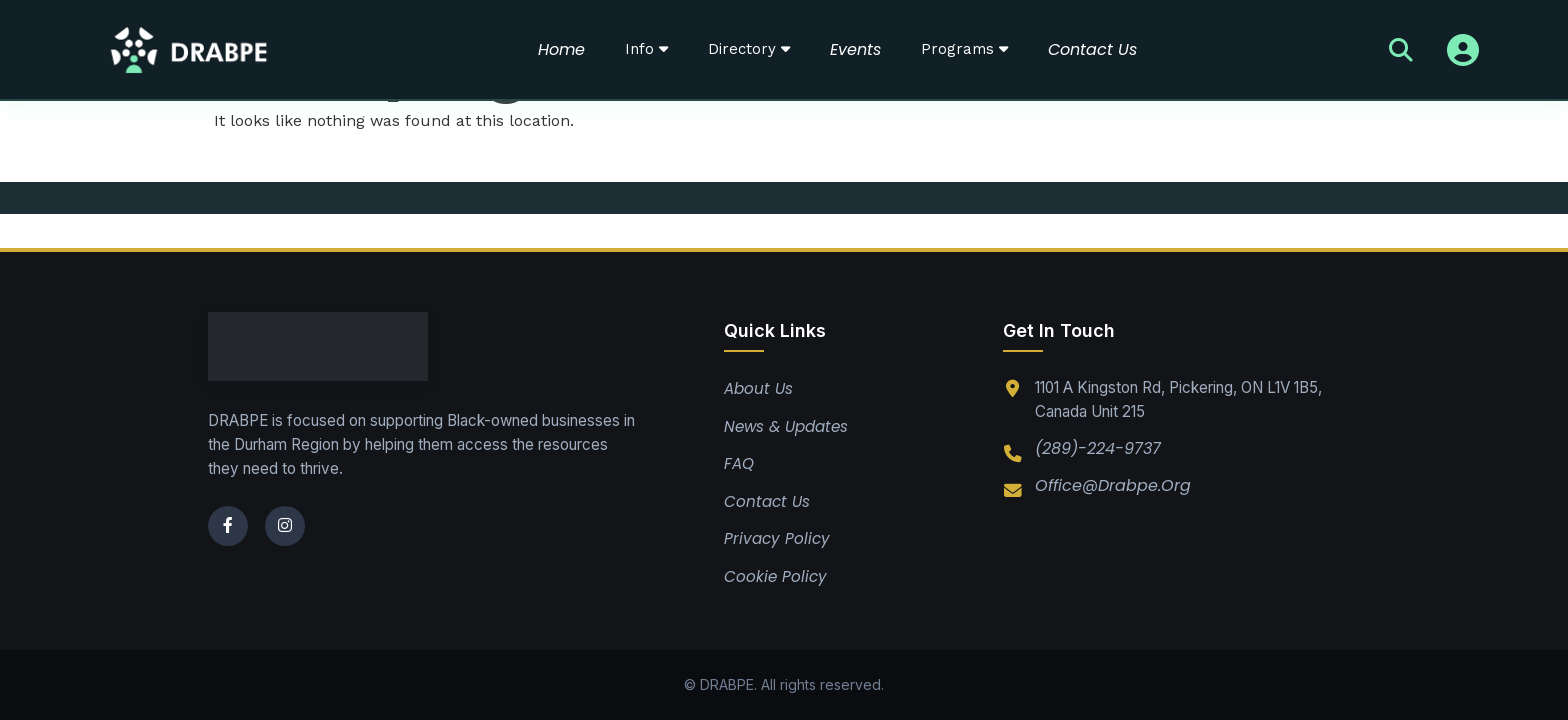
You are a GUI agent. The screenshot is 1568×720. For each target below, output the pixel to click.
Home (561, 49)
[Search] (1401, 50)
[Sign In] (1463, 50)
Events (855, 49)
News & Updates (786, 426)
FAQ (739, 463)
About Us (758, 388)
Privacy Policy (777, 538)
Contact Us (1092, 49)
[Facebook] (228, 526)
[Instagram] (285, 526)
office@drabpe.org (1113, 486)
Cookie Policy (775, 576)
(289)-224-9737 (1098, 449)
